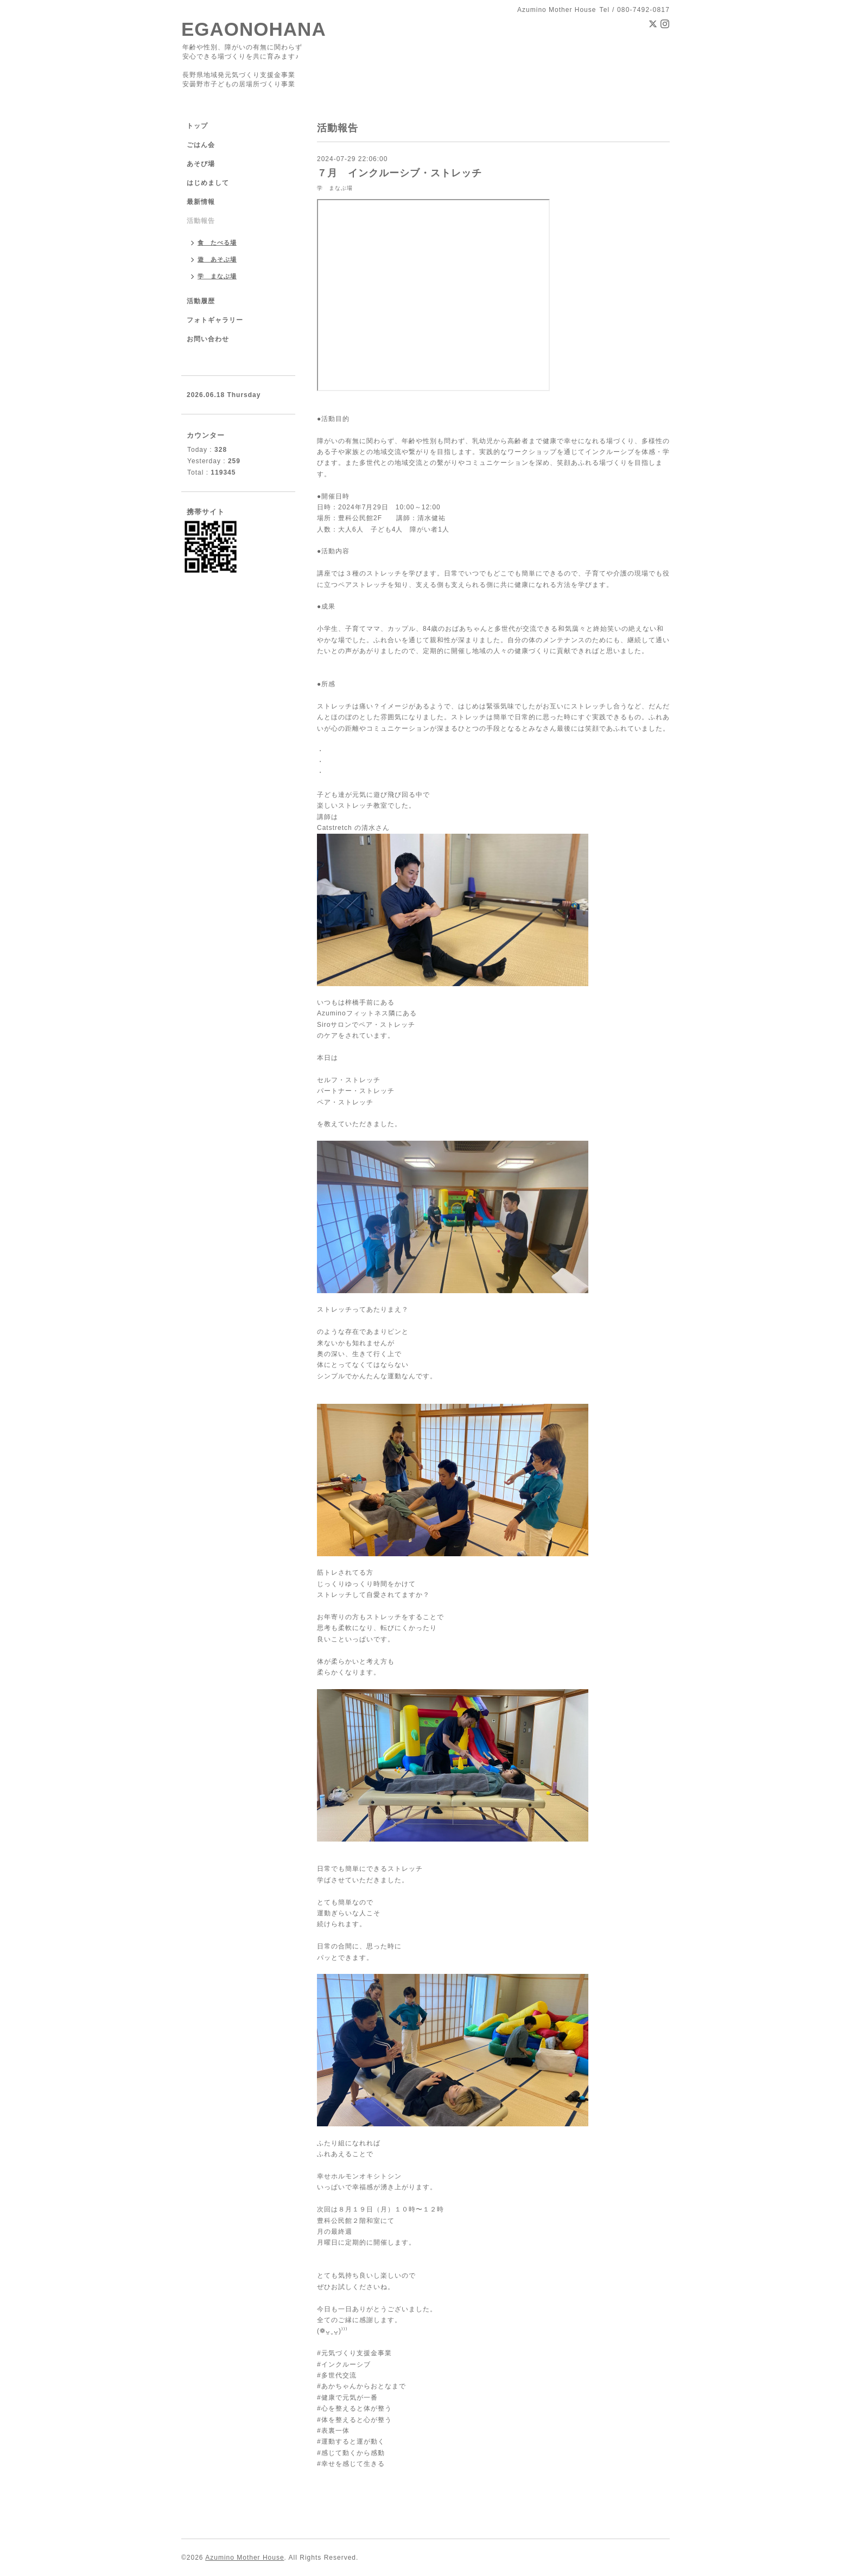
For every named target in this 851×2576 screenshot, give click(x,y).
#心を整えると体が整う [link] (354, 2408)
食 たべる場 (217, 242)
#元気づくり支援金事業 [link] (354, 2353)
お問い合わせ (208, 339)
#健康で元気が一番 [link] (347, 2397)
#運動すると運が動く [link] (351, 2441)
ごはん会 (201, 145)
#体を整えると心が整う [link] (354, 2420)
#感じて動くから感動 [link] (351, 2453)
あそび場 (201, 164)
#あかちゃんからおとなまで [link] (361, 2386)
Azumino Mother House (244, 2557)
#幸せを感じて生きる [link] (351, 2464)
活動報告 (201, 221)
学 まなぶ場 (335, 188)
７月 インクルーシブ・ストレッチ (399, 173)
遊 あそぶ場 (217, 259)
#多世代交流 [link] (337, 2375)
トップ (197, 126)
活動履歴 (201, 301)
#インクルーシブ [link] (344, 2364)
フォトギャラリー (215, 320)
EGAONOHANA (253, 29)
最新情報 (201, 202)
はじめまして (208, 183)
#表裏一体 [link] (333, 2430)
